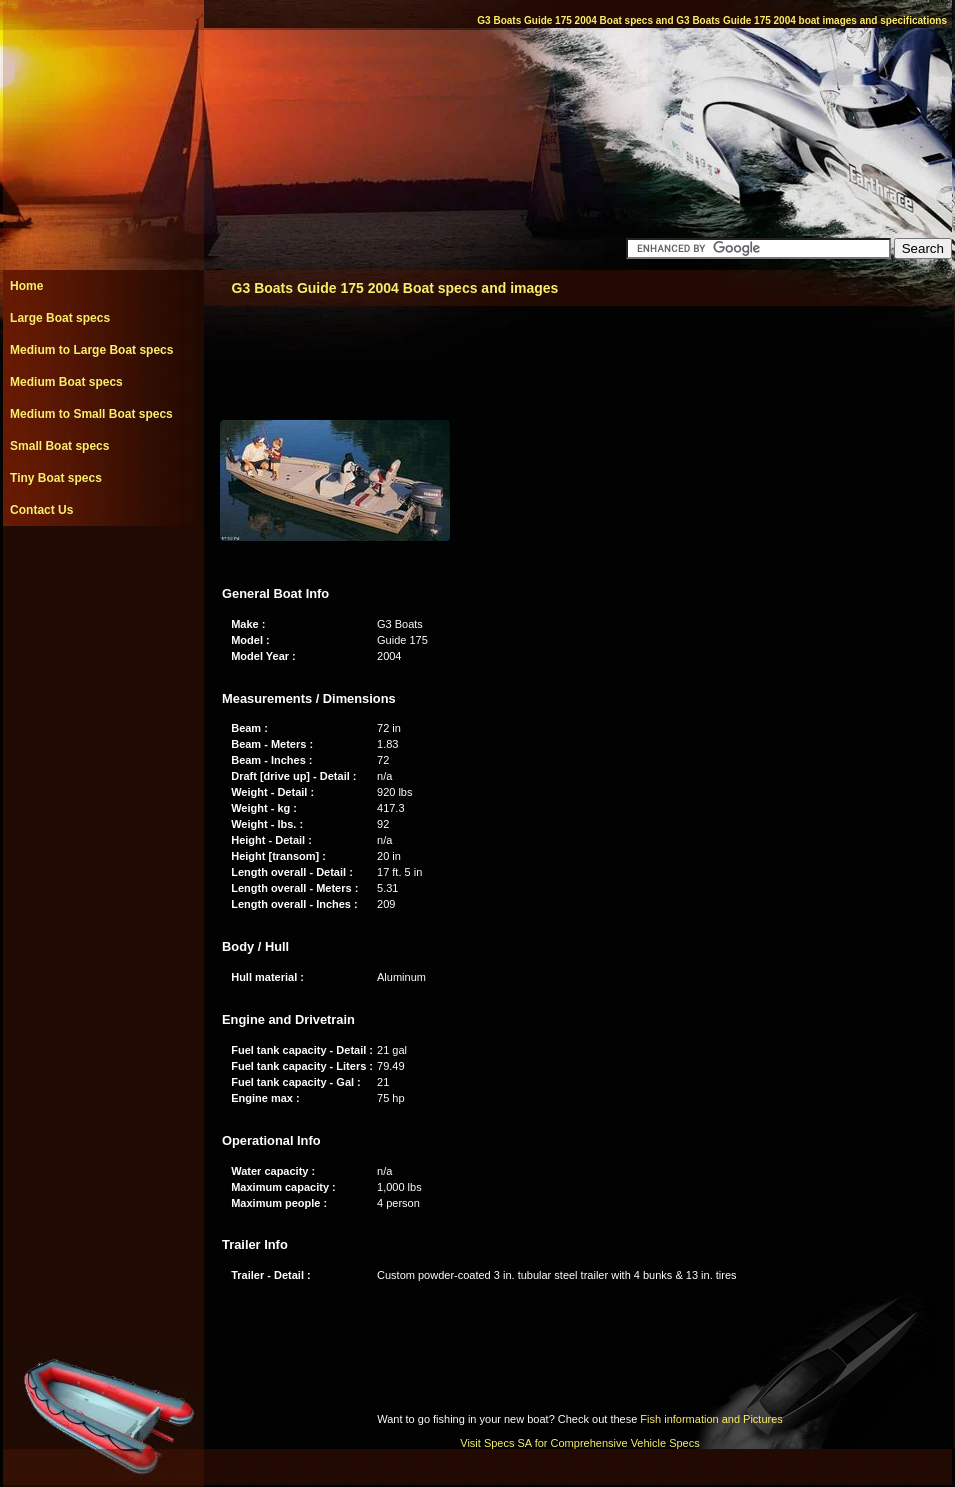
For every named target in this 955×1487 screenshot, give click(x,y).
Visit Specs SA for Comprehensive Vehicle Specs (579, 1443)
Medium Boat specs (66, 382)
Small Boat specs (59, 446)
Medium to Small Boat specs (91, 414)
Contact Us (41, 510)
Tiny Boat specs (56, 478)
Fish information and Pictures (711, 1419)
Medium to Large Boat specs (91, 350)
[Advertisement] (103, 571)
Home (26, 286)
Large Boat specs (60, 318)
